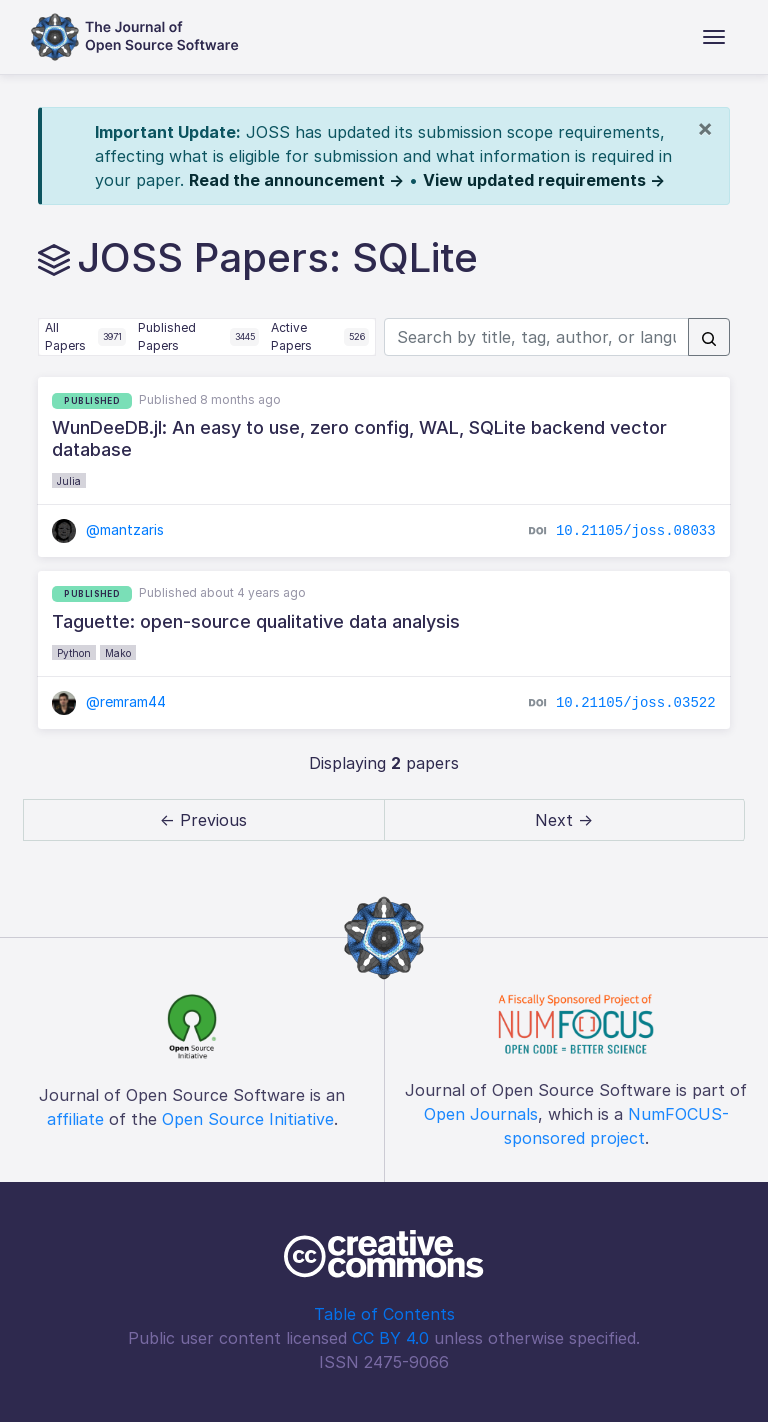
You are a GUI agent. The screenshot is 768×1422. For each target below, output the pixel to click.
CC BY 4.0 (390, 1338)
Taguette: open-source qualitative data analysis (256, 621)
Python (74, 653)
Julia (69, 481)
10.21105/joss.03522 (636, 703)
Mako (118, 653)
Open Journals (481, 1114)
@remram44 (109, 701)
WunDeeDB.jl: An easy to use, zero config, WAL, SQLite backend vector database (359, 438)
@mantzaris (108, 529)
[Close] (705, 128)
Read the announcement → (296, 180)
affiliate (75, 1119)
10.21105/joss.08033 (636, 530)
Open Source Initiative (248, 1119)
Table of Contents (384, 1314)
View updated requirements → (544, 180)
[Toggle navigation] (714, 37)
